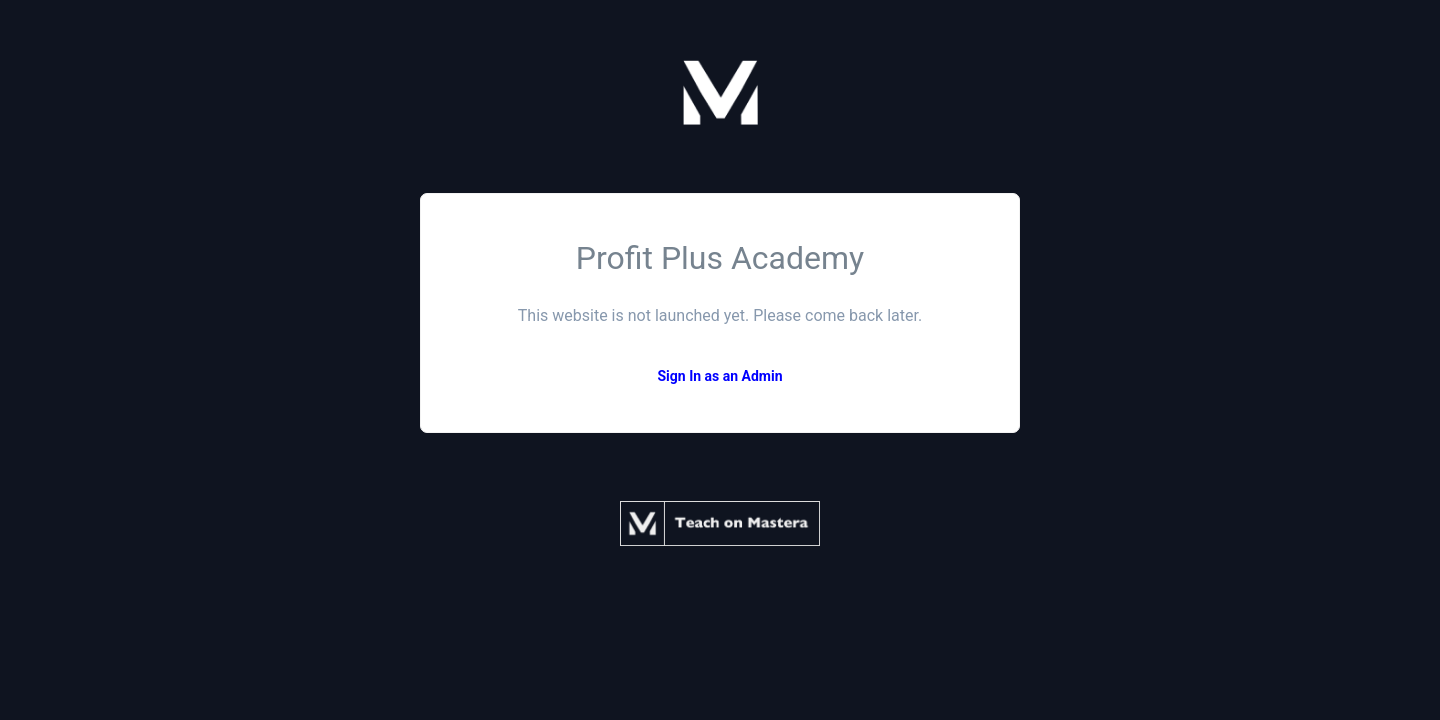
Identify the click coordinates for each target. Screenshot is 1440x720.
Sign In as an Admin (719, 376)
